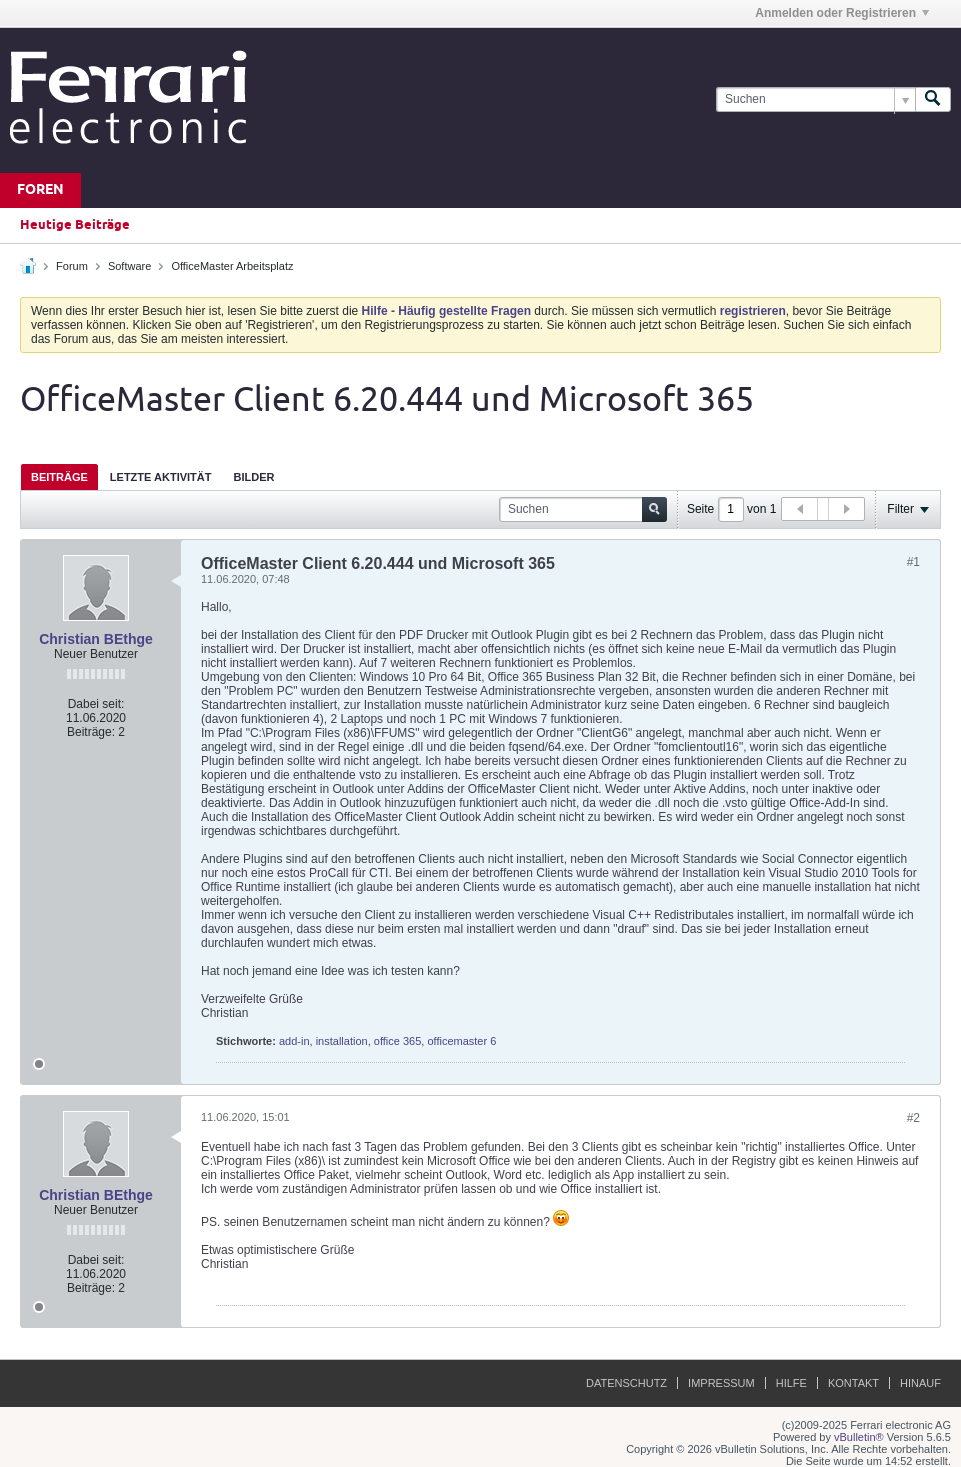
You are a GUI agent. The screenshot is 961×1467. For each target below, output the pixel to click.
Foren (40, 190)
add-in (294, 1041)
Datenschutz (626, 1383)
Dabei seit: (96, 704)
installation (342, 1041)
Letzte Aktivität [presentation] (161, 477)
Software (129, 266)
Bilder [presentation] (253, 477)
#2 (913, 1118)
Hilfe (791, 1383)
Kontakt (853, 1383)
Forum (72, 266)
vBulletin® (859, 1437)
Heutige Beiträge (75, 225)
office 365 (398, 1041)
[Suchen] (815, 99)
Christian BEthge (96, 639)
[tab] (59, 476)
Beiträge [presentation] (59, 477)
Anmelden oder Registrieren (842, 13)
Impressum (721, 1383)
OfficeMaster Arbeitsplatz (232, 266)
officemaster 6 (461, 1041)
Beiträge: (91, 732)
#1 (913, 562)
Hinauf (920, 1383)
